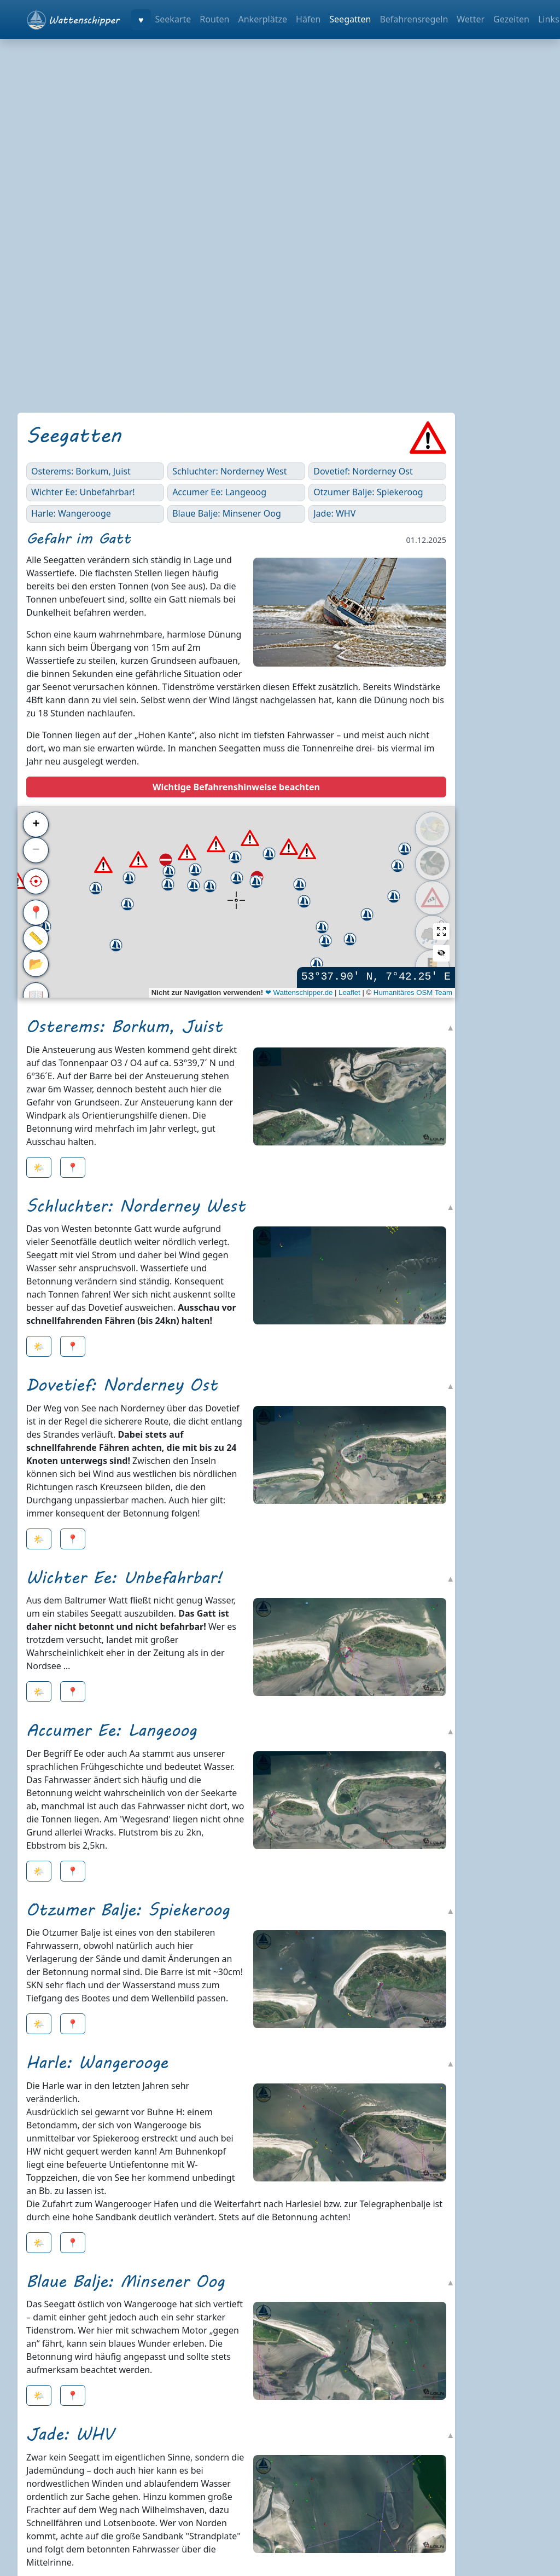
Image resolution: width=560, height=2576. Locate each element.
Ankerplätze (262, 19)
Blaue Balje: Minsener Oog (226, 513)
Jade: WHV (334, 513)
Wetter (471, 19)
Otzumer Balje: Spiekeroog (368, 492)
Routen (214, 19)
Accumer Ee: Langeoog (219, 492)
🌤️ (38, 1167)
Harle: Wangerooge (71, 513)
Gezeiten (511, 19)
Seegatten (350, 19)
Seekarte (173, 19)
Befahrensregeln (414, 19)
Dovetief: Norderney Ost (363, 471)
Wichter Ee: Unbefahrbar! (83, 492)
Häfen (308, 19)
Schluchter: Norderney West (229, 471)
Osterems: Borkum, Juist (81, 471)
